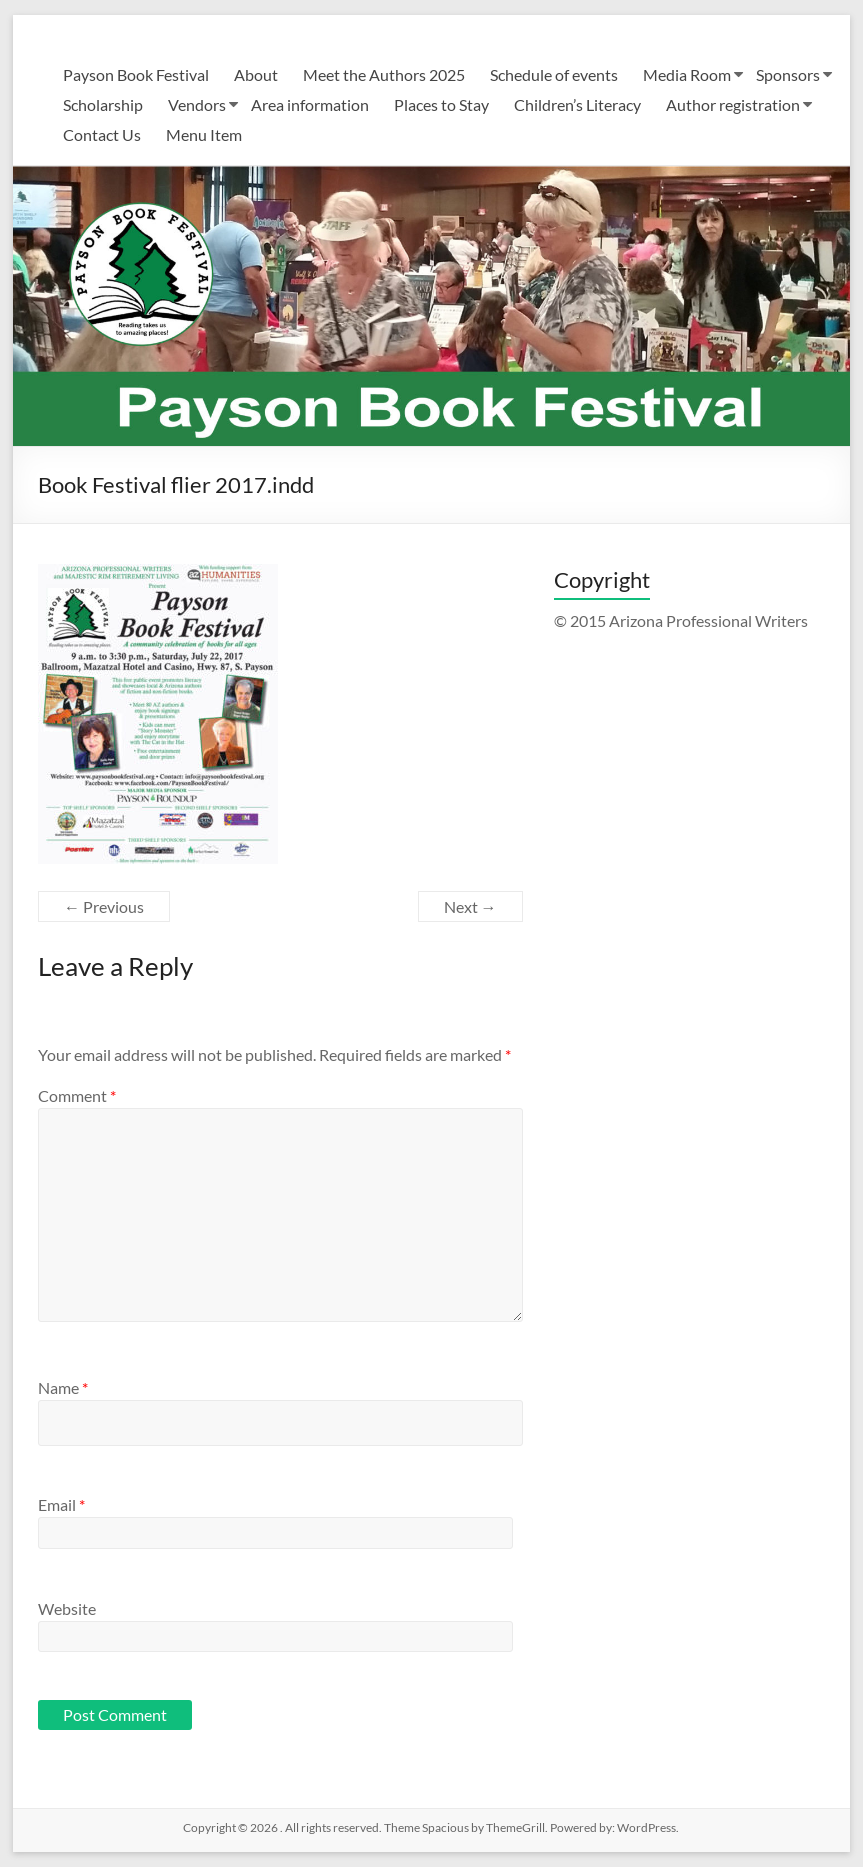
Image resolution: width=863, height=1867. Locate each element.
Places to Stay (441, 104)
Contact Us (102, 134)
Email (61, 1504)
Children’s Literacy (577, 104)
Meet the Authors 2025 (384, 74)
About (256, 74)
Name (63, 1387)
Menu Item (204, 134)
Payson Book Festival (136, 74)
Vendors (197, 104)
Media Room (687, 74)
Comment (77, 1095)
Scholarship (103, 104)
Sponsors (788, 74)
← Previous (104, 906)
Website (67, 1608)
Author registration (733, 104)
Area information (310, 104)
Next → (470, 906)
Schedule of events (554, 74)
